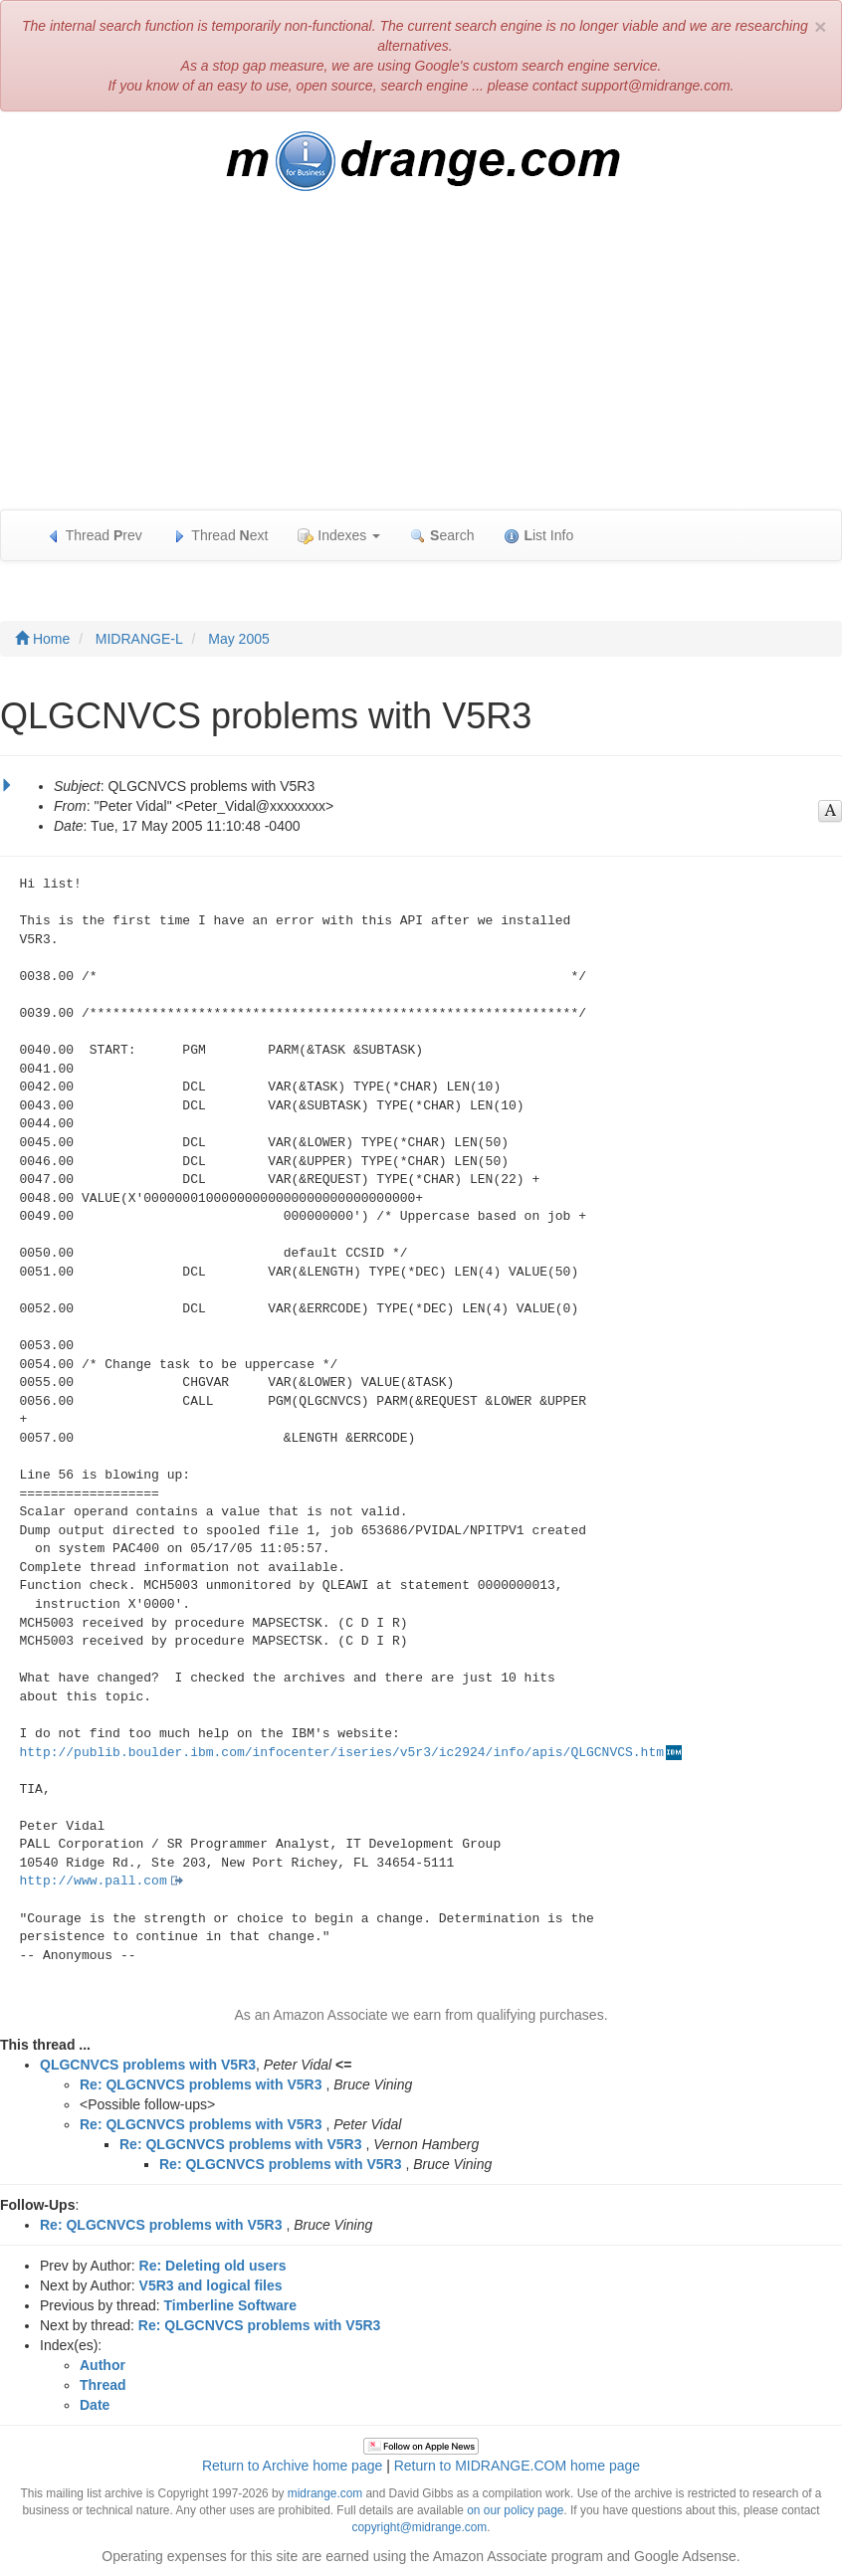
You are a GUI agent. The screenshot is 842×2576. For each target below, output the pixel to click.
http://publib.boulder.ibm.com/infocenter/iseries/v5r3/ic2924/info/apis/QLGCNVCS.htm (342, 1752)
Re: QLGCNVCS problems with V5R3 (200, 2084)
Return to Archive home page (292, 2466)
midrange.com (325, 2493)
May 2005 (238, 639)
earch (442, 535)
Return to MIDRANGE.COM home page (517, 2466)
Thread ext (220, 535)
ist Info (538, 535)
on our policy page (515, 2510)
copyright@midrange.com (420, 2527)
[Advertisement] (421, 360)
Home (42, 639)
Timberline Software (231, 2305)
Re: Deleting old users (213, 2266)
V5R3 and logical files (211, 2285)
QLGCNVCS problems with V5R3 (148, 2065)
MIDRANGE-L (139, 639)
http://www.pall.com (93, 1881)
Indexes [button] (339, 535)
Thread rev (94, 535)
